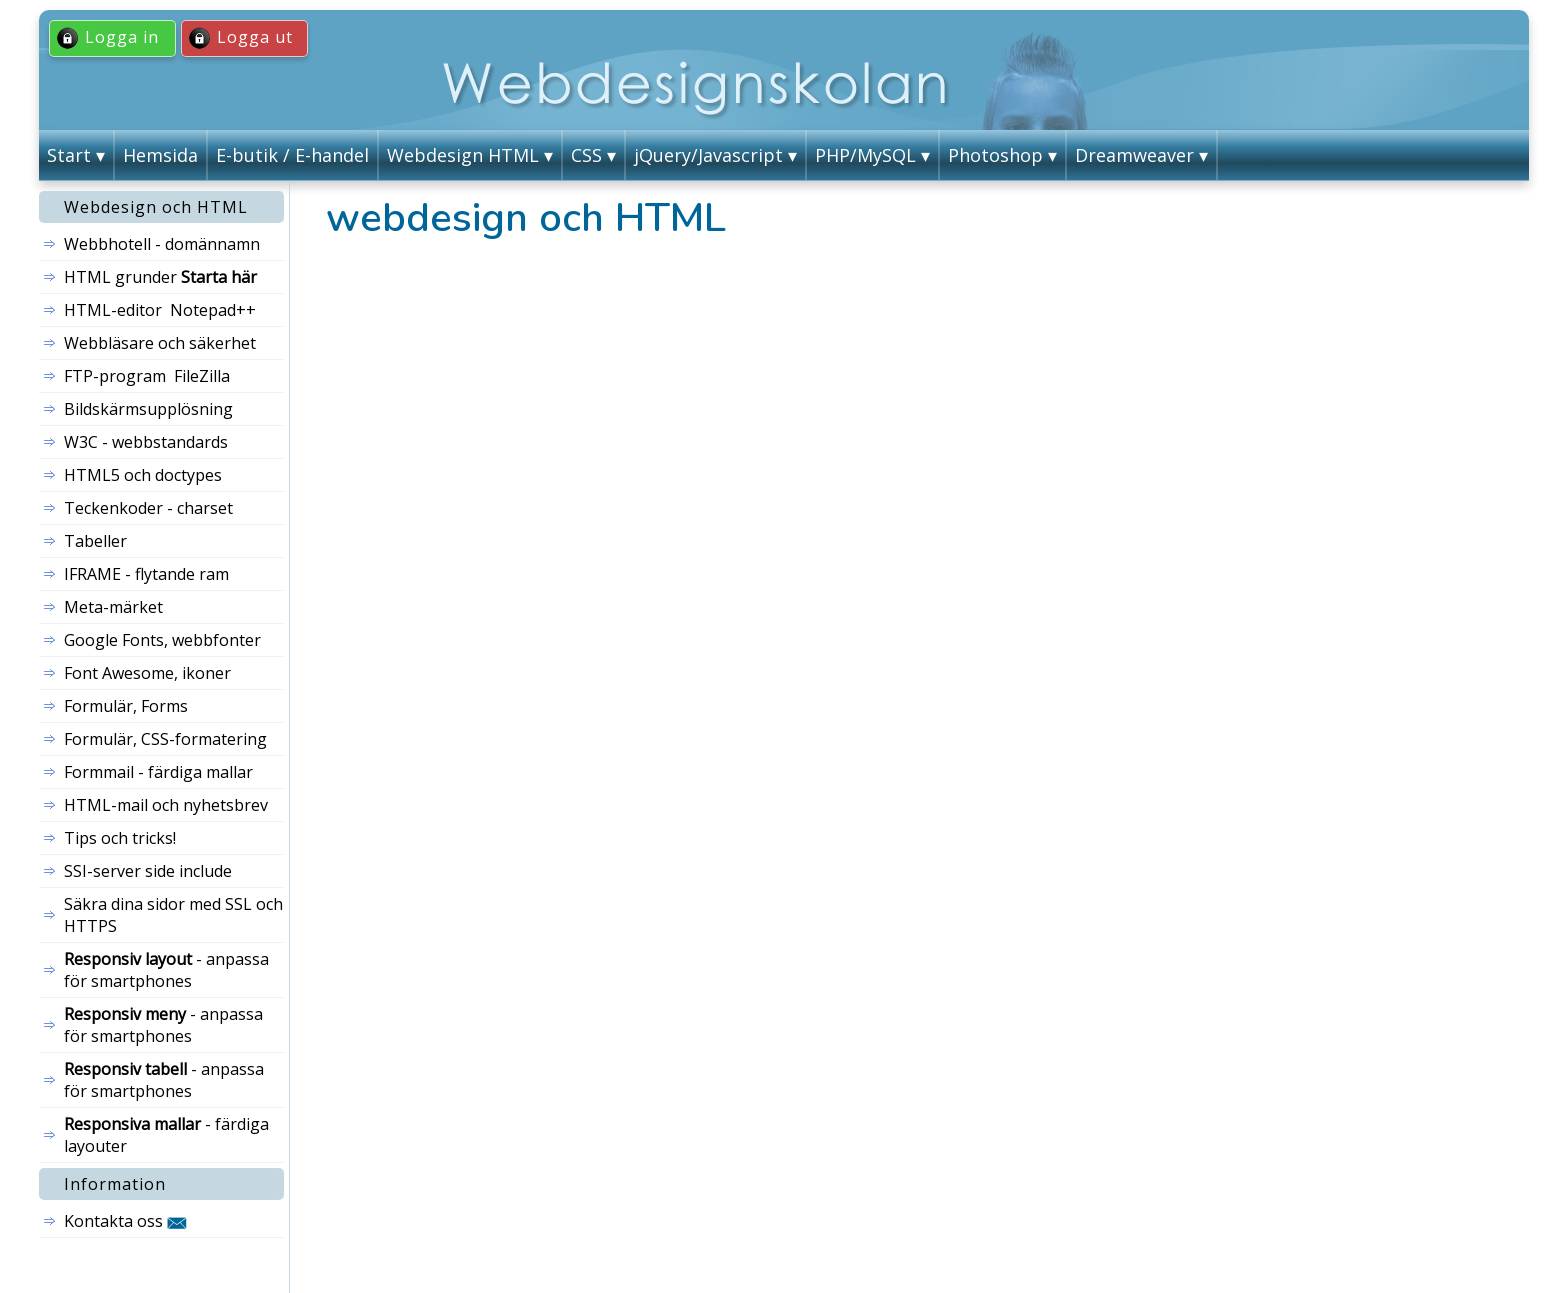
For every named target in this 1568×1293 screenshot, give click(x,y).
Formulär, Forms (126, 706)
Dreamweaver (1134, 155)
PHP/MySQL (865, 155)
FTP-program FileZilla (147, 376)
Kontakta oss (125, 1221)
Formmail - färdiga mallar (158, 772)
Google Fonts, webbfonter (162, 640)
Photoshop (995, 155)
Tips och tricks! (120, 838)
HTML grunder (160, 277)
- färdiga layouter (166, 1135)
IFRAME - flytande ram (146, 574)
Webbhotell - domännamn (162, 244)
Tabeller (95, 541)
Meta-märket (113, 607)
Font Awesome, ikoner (147, 673)
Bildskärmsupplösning (148, 409)
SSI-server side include (148, 871)
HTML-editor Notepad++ (160, 310)
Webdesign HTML (463, 155)
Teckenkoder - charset (148, 508)
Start (69, 155)
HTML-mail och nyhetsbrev (166, 805)
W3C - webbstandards (146, 442)
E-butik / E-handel (292, 155)
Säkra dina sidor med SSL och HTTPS (173, 915)
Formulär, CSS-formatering (165, 739)
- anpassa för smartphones (166, 970)
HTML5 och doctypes (143, 475)
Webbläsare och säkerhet (160, 343)
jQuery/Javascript (708, 155)
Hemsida (160, 155)
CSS (586, 155)
